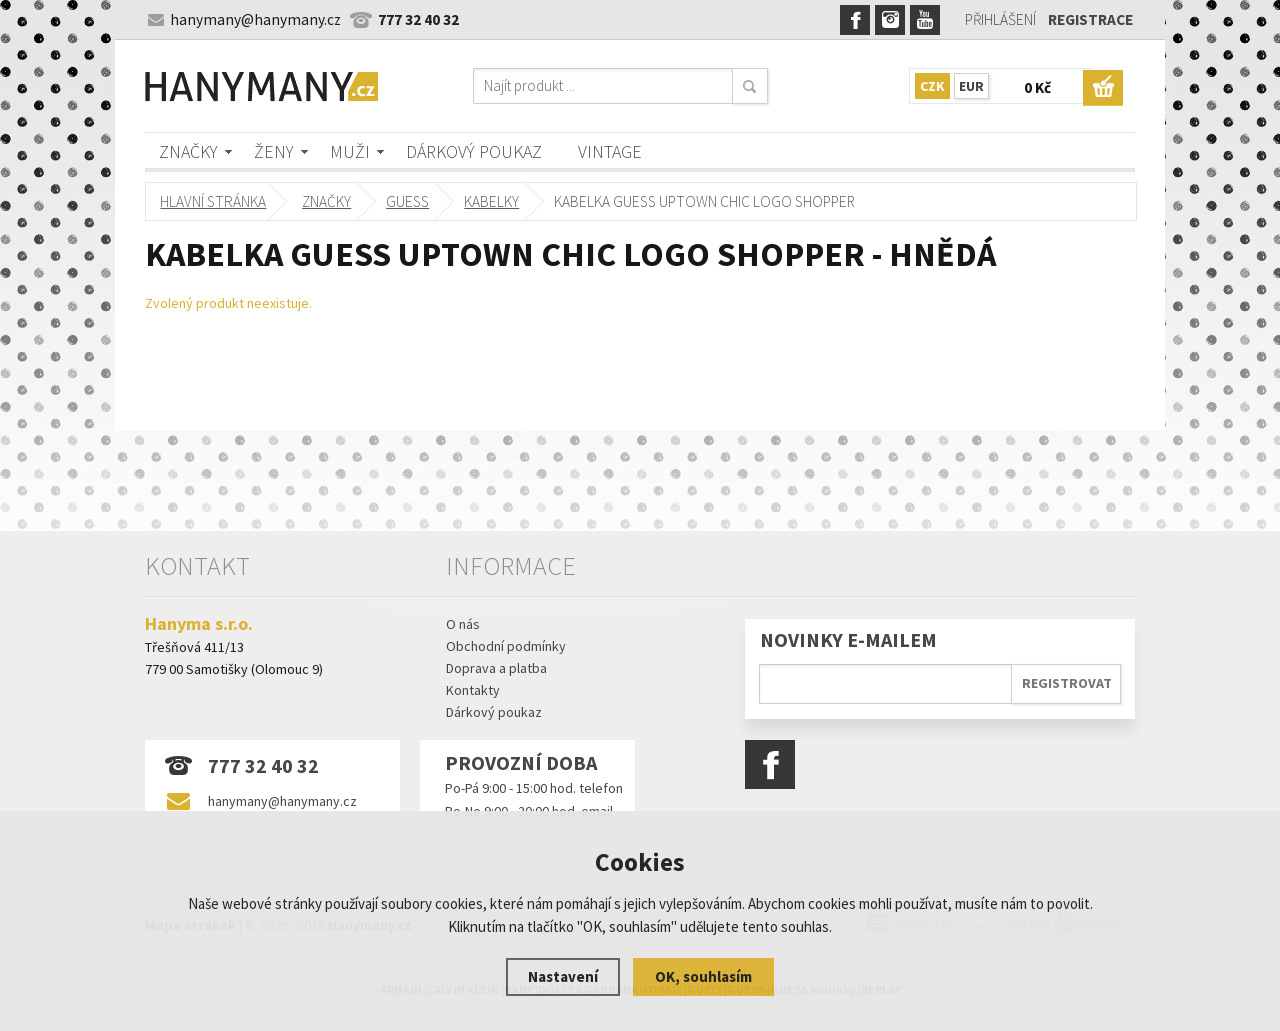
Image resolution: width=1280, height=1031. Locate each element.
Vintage (610, 151)
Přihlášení (1000, 19)
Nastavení (563, 976)
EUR (971, 86)
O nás (463, 624)
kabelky (492, 201)
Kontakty (473, 690)
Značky (188, 151)
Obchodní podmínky (506, 646)
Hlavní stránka (213, 201)
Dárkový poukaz (474, 151)
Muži (350, 151)
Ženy (274, 151)
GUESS (408, 201)
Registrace (1090, 19)
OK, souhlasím (703, 976)
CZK (932, 86)
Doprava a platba (496, 668)
